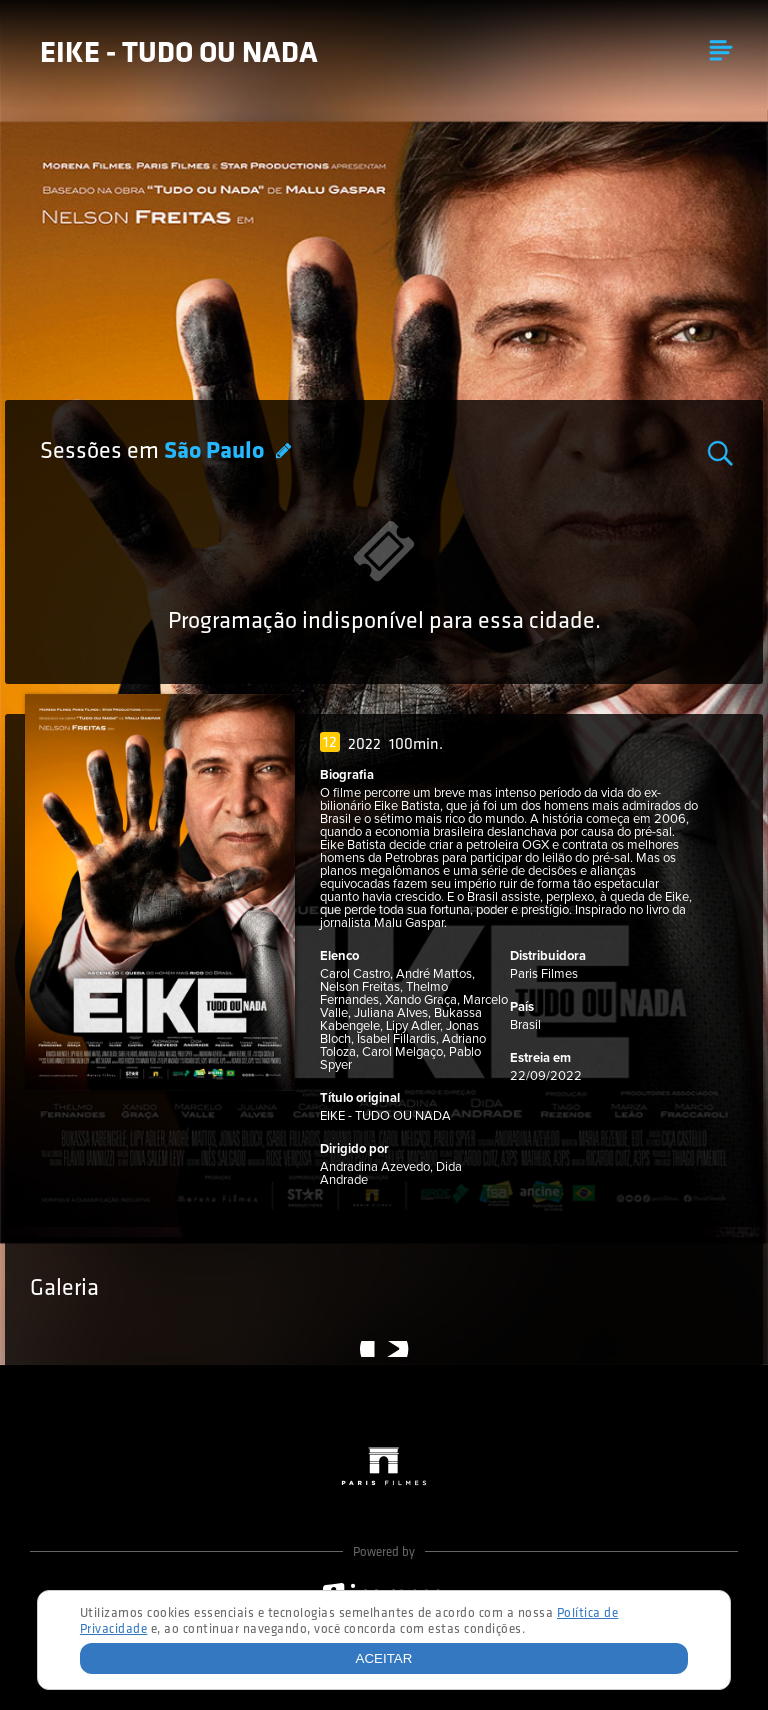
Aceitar (384, 1658)
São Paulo (216, 452)
